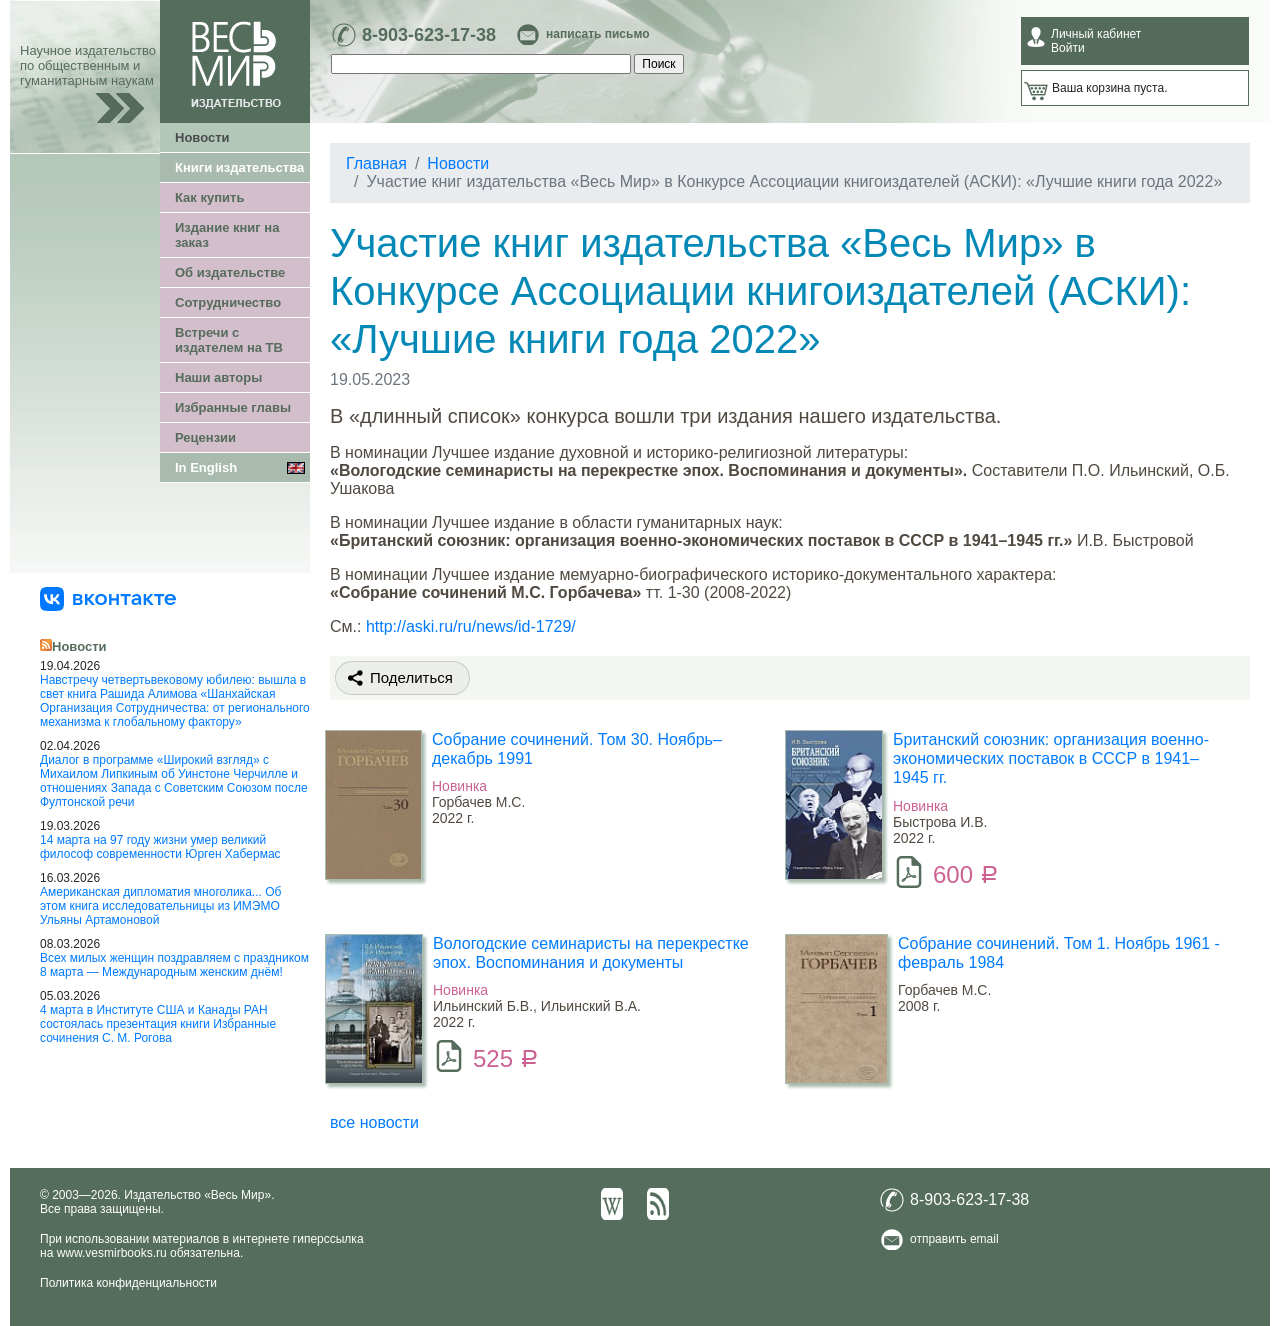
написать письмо (597, 34)
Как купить (209, 197)
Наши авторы (218, 377)
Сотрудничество (228, 302)
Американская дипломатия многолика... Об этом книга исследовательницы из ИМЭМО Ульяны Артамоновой (160, 906)
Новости (202, 137)
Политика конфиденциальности (128, 1283)
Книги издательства (239, 167)
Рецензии (205, 437)
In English (206, 467)
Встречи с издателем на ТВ (229, 340)
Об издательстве (230, 272)
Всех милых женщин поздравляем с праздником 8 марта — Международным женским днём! (174, 965)
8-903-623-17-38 (429, 35)
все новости (374, 1122)
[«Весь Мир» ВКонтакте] (108, 598)
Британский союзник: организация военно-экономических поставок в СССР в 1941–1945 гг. (1051, 758)
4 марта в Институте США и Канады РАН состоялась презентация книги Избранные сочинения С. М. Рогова (158, 1024)
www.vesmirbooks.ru (112, 1253)
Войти (1068, 48)
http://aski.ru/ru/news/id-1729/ (471, 626)
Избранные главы (233, 407)
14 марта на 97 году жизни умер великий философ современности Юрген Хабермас (160, 847)
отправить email (954, 1239)
